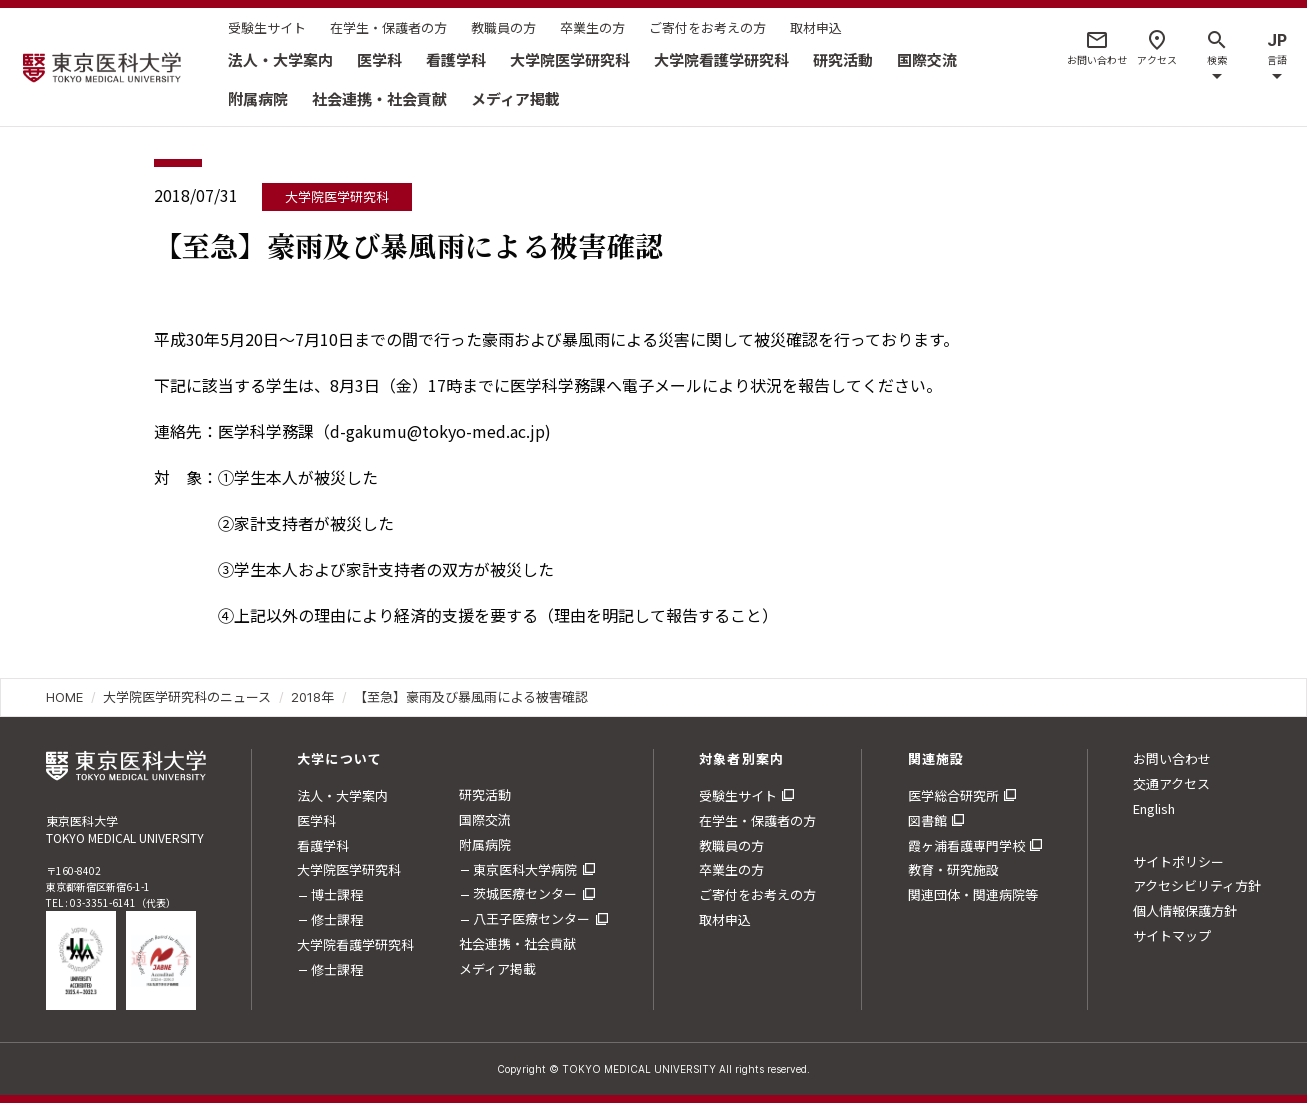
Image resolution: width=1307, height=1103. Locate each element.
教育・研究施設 (953, 869)
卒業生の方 (592, 28)
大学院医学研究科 (570, 59)
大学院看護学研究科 (721, 59)
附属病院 (258, 98)
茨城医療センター (525, 893)
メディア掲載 (515, 98)
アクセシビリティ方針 (1197, 885)
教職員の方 (503, 28)
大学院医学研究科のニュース (187, 697)
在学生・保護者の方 (388, 28)
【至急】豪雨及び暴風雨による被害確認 (471, 697)
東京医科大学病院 (525, 869)
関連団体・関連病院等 (973, 894)
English (1154, 808)
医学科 (379, 59)
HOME (64, 697)
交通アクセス (1171, 783)
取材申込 (816, 28)
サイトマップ (1172, 935)
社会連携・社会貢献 (379, 98)
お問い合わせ (1172, 758)
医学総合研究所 (953, 795)
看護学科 (456, 59)
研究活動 (843, 59)
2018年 (312, 697)
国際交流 (927, 59)
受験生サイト (267, 28)
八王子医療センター (531, 918)
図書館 (927, 820)
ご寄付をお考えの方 (707, 28)
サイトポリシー (1178, 861)
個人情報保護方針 (1185, 910)
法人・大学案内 (280, 59)
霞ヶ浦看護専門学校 (966, 845)
